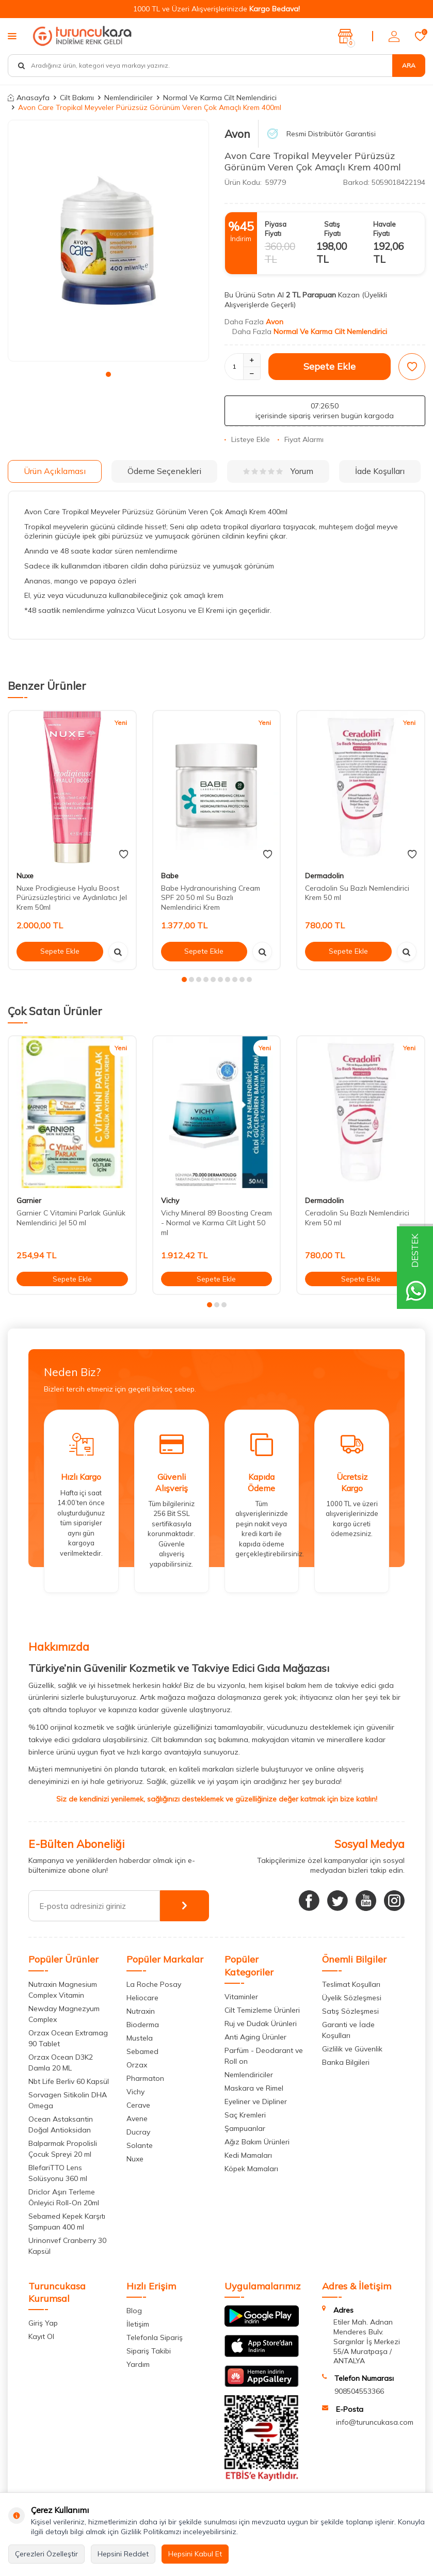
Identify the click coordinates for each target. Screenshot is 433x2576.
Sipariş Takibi (148, 2351)
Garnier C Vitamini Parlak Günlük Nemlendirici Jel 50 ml (71, 1217)
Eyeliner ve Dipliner (255, 2101)
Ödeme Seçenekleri (164, 471)
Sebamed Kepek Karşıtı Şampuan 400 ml (66, 2221)
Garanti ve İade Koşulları (348, 2030)
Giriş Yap (43, 2323)
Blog (134, 2310)
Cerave (138, 2105)
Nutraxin (140, 2011)
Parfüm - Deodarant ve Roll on (263, 2056)
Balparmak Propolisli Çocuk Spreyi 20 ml (62, 2149)
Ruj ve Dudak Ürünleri (260, 2023)
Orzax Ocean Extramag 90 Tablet (68, 2038)
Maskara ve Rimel (253, 2088)
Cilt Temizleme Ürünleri (262, 2010)
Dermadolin (324, 875)
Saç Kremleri (245, 2115)
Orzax (136, 2064)
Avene (137, 2118)
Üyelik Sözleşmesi (351, 1997)
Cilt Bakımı (77, 97)
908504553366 (359, 2391)
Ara (408, 65)
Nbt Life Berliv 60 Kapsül (68, 2081)
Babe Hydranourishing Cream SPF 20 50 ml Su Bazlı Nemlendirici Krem (210, 897)
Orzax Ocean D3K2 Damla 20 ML (60, 2062)
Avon (237, 133)
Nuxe (25, 875)
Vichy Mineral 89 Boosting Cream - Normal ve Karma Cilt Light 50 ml (216, 1222)
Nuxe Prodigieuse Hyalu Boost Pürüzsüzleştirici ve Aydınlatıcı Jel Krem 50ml (72, 897)
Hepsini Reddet (123, 2553)
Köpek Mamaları (251, 2168)
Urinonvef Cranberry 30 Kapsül (67, 2246)
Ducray (138, 2132)
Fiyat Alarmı (301, 439)
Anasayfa (29, 97)
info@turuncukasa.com (374, 2422)
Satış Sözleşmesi (350, 2011)
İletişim (137, 2324)
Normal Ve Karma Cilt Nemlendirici (220, 97)
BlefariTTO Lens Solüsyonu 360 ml (57, 2173)
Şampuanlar (244, 2128)
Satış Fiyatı (332, 228)
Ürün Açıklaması (55, 471)
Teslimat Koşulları (351, 1984)
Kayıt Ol (41, 2336)
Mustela (139, 2038)
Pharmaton (145, 2078)
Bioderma (142, 2024)
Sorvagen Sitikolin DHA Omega (67, 2100)
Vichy (170, 1200)
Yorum (278, 471)
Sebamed (142, 2051)
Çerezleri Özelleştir (46, 2553)
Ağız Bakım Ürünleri (257, 2141)
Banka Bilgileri (346, 2062)
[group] (108, 240)
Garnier (29, 1200)
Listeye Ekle (247, 439)
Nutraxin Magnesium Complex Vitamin (62, 1990)
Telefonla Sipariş (154, 2337)
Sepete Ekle (329, 366)
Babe (170, 875)
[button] (108, 374)
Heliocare (142, 1997)
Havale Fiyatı (384, 228)
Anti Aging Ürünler (255, 2037)
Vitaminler (241, 1996)
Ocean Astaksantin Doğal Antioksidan (60, 2124)
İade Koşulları (380, 471)
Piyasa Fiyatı (275, 228)
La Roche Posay (153, 1984)
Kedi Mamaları (248, 2155)
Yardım (138, 2364)
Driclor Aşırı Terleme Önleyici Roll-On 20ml (63, 2197)
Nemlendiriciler (128, 97)
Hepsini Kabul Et (195, 2553)
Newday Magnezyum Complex (64, 2014)
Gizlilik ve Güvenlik (352, 2048)
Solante (139, 2145)
